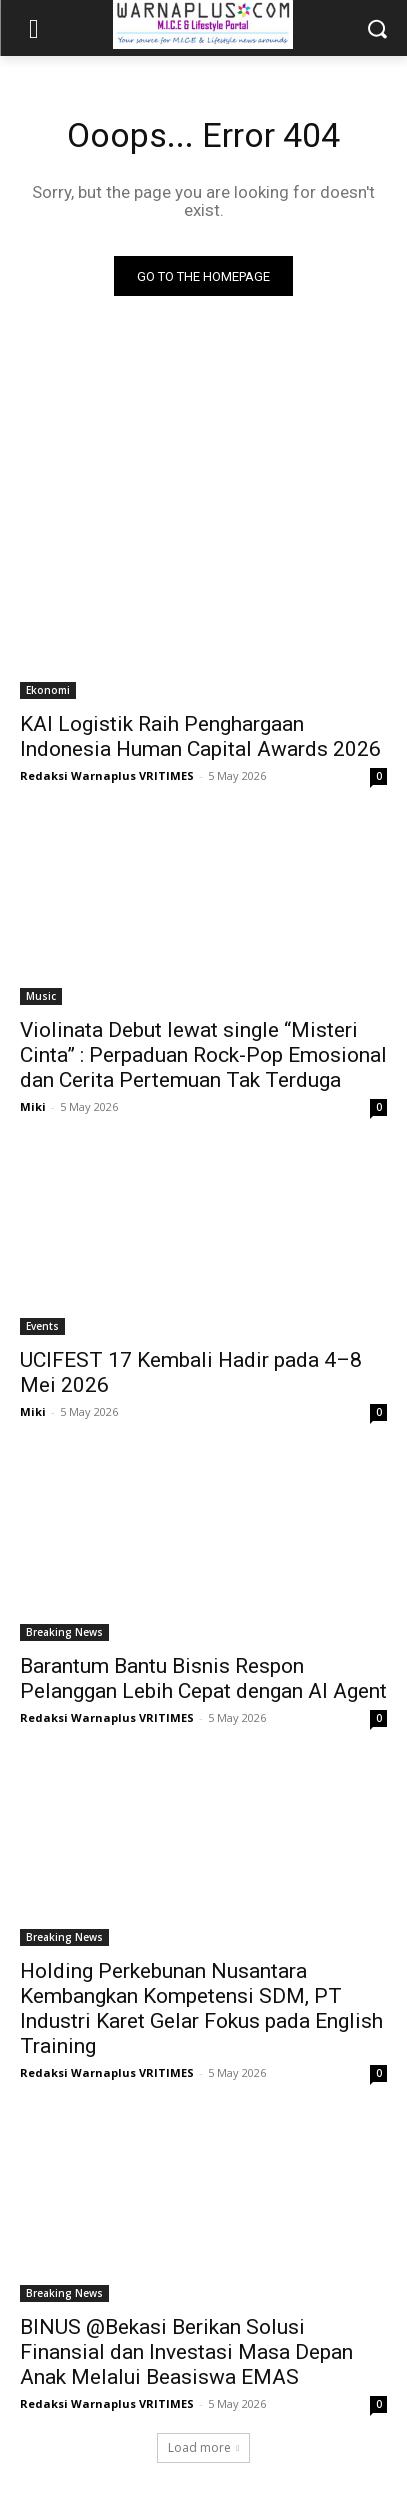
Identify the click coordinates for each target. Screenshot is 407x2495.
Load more (204, 2447)
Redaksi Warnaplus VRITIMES (107, 775)
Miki (33, 1106)
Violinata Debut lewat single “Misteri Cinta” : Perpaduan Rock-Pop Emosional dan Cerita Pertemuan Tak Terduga (203, 1055)
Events (42, 1326)
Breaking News (64, 1632)
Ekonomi (48, 690)
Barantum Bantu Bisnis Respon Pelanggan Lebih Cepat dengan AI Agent (203, 1678)
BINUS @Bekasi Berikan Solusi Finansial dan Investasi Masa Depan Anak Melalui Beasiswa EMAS (186, 2352)
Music (41, 996)
